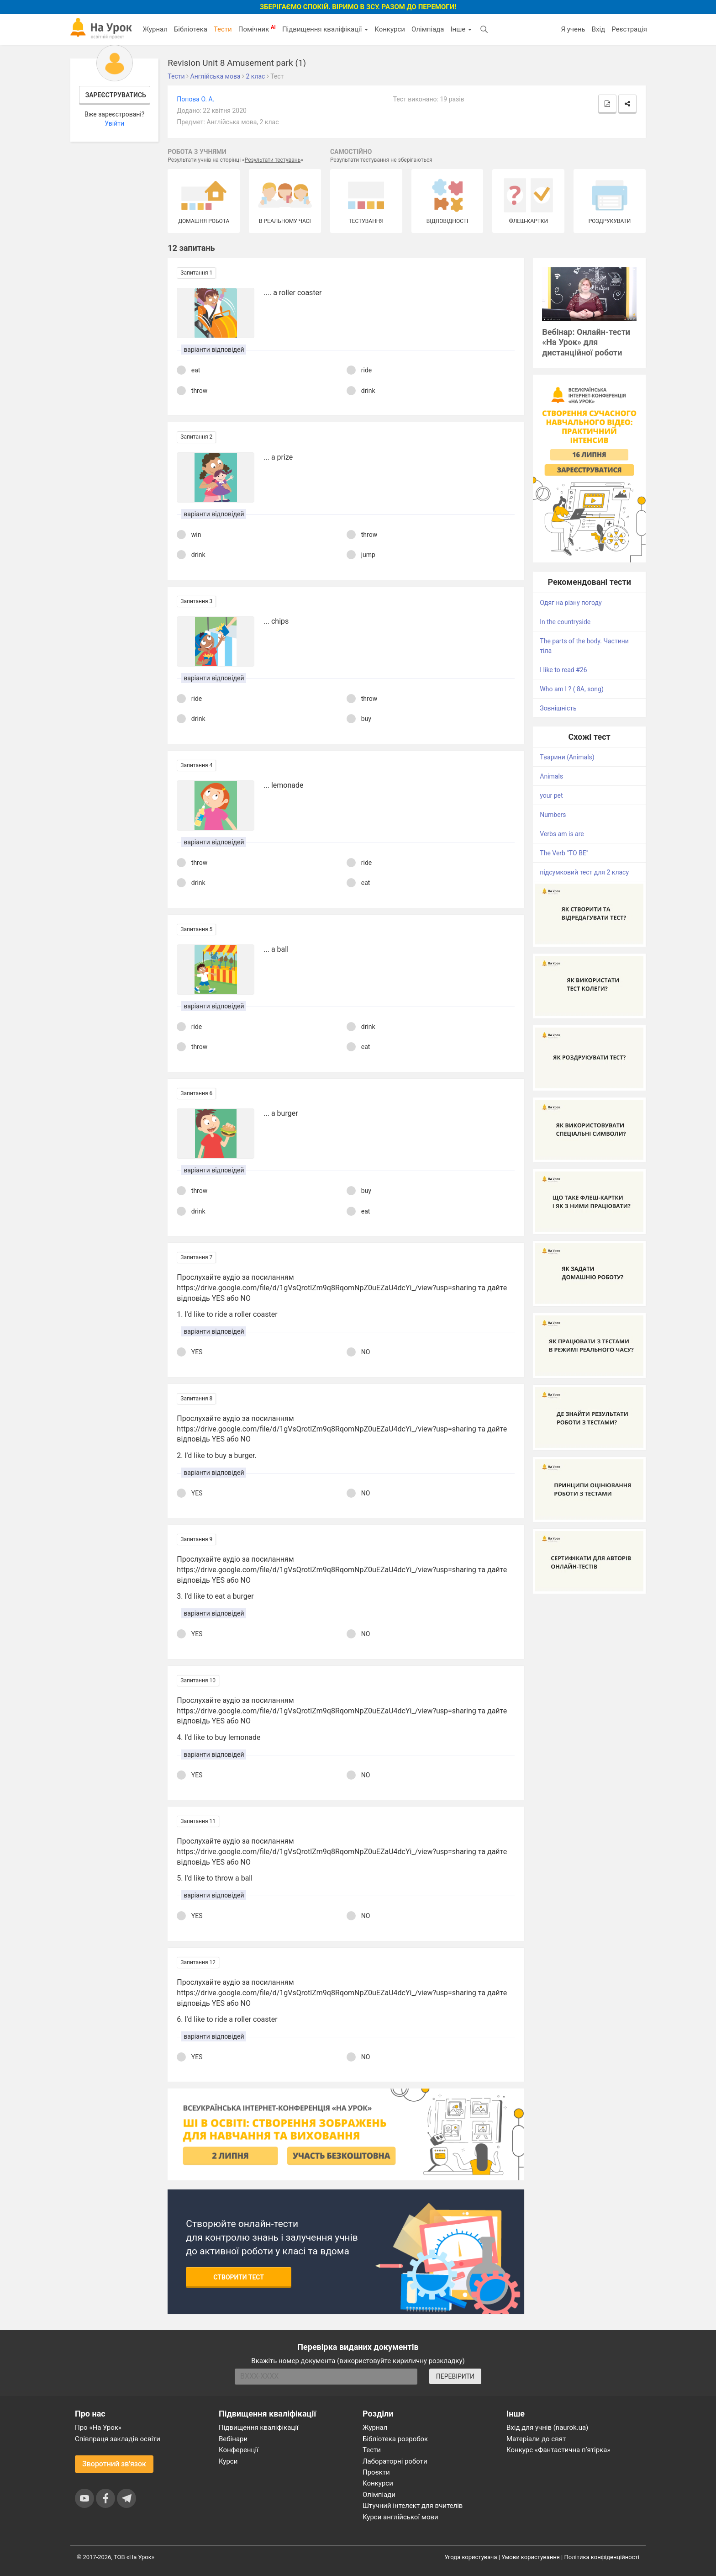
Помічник (257, 28)
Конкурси (389, 29)
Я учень (573, 29)
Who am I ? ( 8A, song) (572, 689)
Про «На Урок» (98, 2427)
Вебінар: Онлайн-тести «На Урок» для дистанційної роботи (586, 342)
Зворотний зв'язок (114, 2463)
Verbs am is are (562, 833)
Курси (228, 2461)
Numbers (553, 814)
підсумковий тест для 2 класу (584, 872)
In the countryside (565, 621)
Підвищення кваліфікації (325, 29)
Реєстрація (629, 29)
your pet (551, 795)
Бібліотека (190, 29)
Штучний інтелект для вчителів (413, 2506)
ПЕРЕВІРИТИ (455, 2376)
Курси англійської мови (400, 2517)
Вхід (598, 29)
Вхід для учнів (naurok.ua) (547, 2427)
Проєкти (376, 2472)
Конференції (238, 2450)
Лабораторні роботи (395, 2461)
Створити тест (238, 2277)
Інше (461, 29)
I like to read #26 (563, 669)
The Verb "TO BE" (564, 853)
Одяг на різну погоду (570, 602)
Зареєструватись (115, 95)
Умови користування (530, 2557)
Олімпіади (379, 2495)
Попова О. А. (195, 99)
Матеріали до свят (536, 2439)
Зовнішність (558, 708)
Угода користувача (471, 2557)
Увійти (114, 123)
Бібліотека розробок (395, 2439)
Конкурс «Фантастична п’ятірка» (558, 2450)
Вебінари (233, 2439)
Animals (551, 776)
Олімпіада (427, 29)
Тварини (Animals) (567, 757)
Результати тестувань (273, 160)
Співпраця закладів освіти (117, 2439)
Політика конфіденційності (601, 2557)
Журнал (154, 29)
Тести (223, 29)
